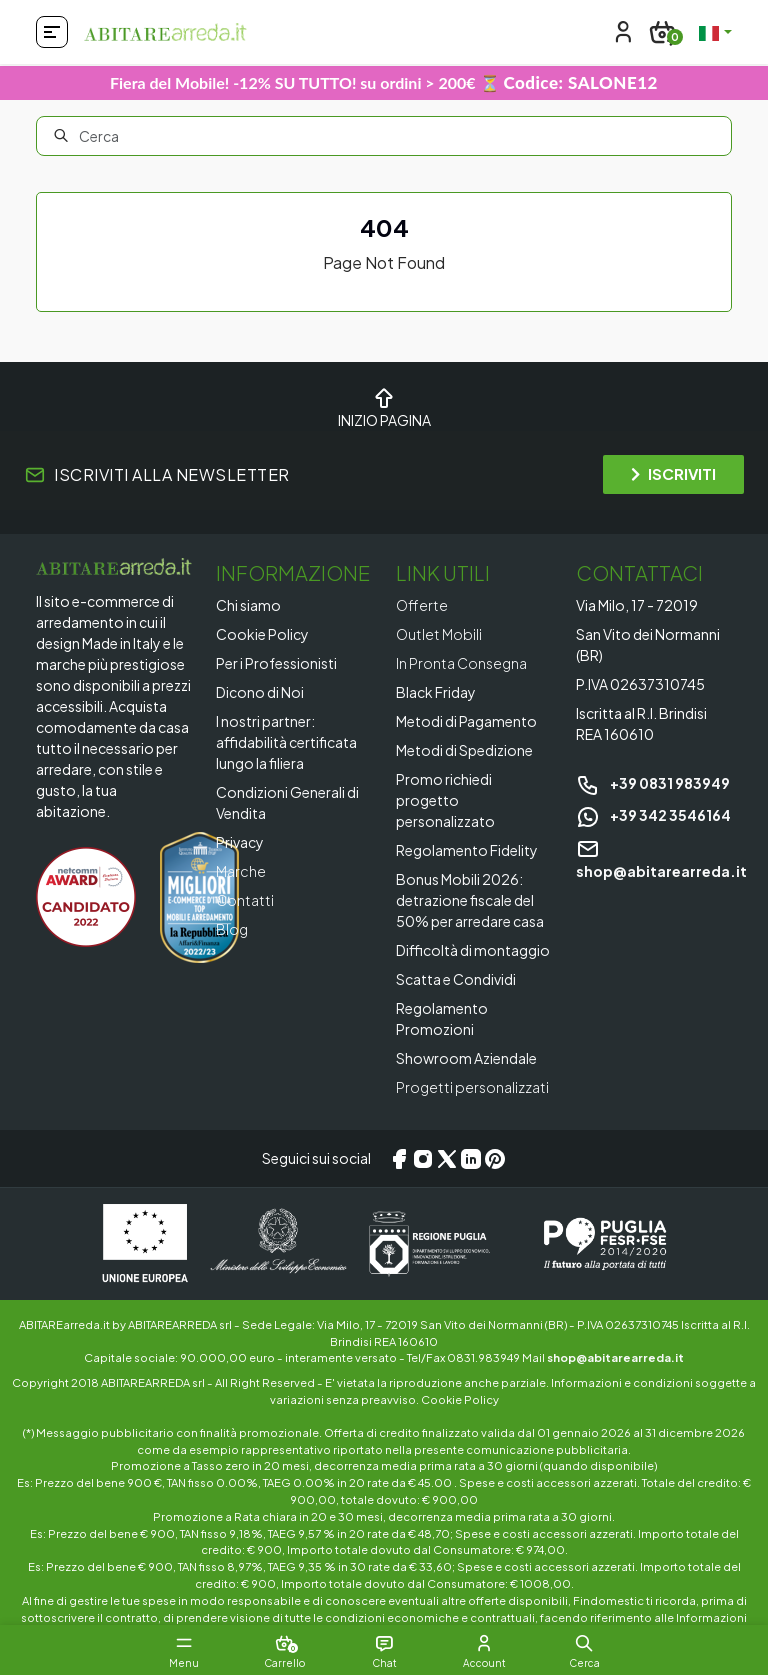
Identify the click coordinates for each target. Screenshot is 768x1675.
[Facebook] (399, 1159)
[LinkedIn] (471, 1159)
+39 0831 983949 (653, 783)
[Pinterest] (495, 1159)
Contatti (245, 900)
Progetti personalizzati (472, 1087)
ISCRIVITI (673, 473)
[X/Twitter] (447, 1159)
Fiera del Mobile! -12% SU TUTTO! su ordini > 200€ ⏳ (384, 82)
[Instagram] (423, 1159)
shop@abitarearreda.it (615, 1357)
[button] (584, 1643)
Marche (241, 871)
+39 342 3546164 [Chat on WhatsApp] (653, 815)
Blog (232, 929)
